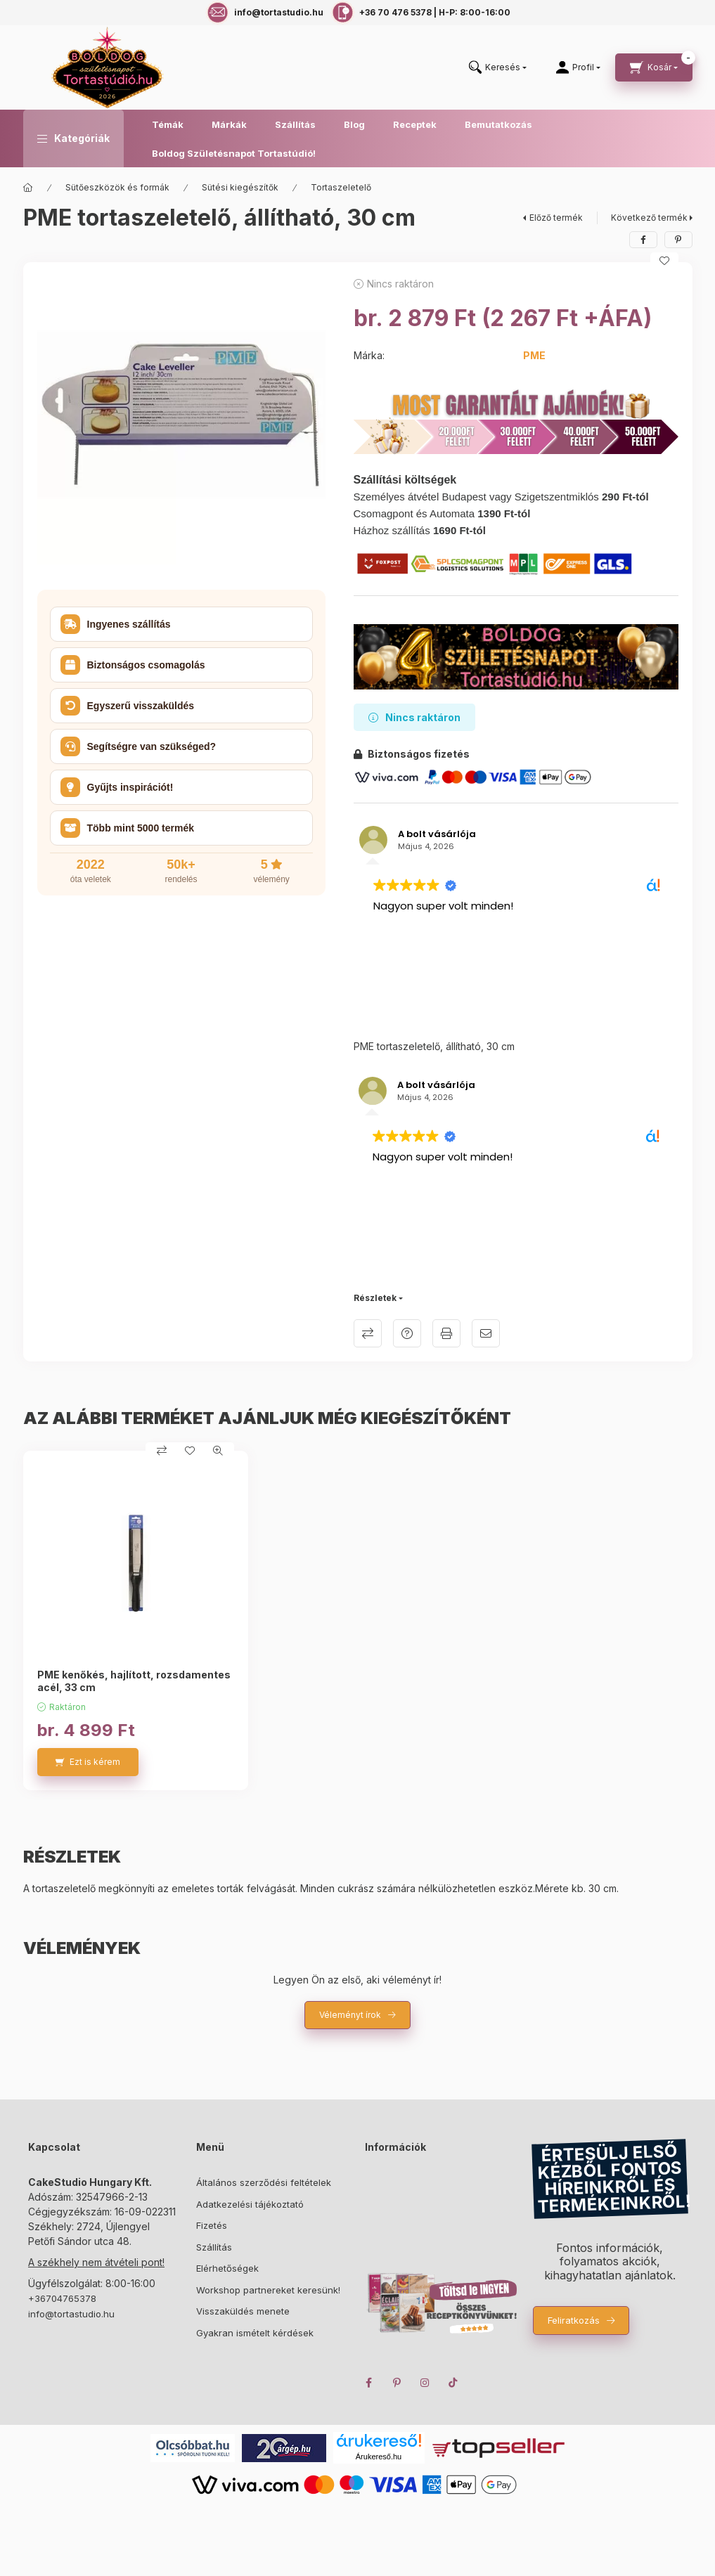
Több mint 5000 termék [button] (127, 828)
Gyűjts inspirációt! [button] (117, 787)
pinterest (397, 2383)
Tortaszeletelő (341, 187)
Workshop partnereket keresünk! (268, 2290)
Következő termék (649, 217)
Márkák (229, 124)
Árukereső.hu (378, 2456)
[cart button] (654, 67)
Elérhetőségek (227, 2268)
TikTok (453, 2383)
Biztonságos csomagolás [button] (132, 665)
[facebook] (643, 239)
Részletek (375, 1298)
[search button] (497, 68)
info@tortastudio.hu (71, 2313)
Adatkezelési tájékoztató (250, 2204)
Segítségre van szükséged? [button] (138, 746)
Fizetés (211, 2225)
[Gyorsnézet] (218, 1450)
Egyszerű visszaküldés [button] (127, 706)
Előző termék (556, 217)
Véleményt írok (350, 2014)
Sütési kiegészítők (240, 187)
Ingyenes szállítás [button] (115, 624)
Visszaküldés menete (243, 2311)
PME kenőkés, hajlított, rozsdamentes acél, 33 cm (134, 1681)
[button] (73, 138)
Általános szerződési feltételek (263, 2182)
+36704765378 (62, 2298)
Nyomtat (446, 1333)
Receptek (415, 124)
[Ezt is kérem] (88, 1762)
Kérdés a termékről (407, 1333)
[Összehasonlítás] (162, 1450)
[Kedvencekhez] (664, 260)
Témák (167, 124)
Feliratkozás (574, 2320)
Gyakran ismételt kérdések (255, 2332)
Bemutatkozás (498, 124)
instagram (425, 2383)
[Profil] (578, 67)
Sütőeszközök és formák (117, 187)
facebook (369, 2383)
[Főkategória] (28, 187)
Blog (354, 124)
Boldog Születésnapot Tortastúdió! (234, 153)
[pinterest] (678, 239)
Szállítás (295, 124)
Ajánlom (486, 1333)
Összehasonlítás (368, 1333)
